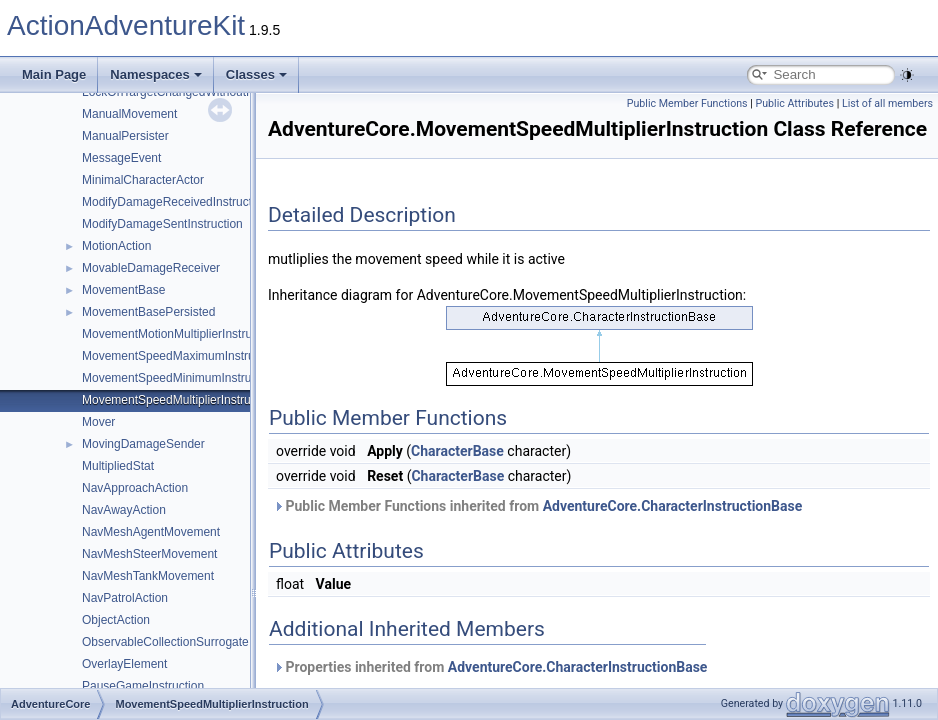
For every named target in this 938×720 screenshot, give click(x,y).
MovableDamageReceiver (151, 268)
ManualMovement (129, 114)
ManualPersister (125, 136)
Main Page (54, 74)
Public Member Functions (687, 103)
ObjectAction (116, 620)
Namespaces (156, 74)
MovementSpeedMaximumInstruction (181, 356)
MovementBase (123, 290)
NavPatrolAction (125, 598)
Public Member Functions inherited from (537, 506)
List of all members (887, 103)
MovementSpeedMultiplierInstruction (179, 400)
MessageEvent (121, 158)
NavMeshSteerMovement (149, 554)
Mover (98, 422)
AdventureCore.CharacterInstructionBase (673, 506)
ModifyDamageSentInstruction (162, 224)
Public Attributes (794, 103)
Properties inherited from (490, 667)
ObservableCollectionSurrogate (165, 642)
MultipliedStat (118, 466)
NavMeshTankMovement (148, 576)
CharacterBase (457, 451)
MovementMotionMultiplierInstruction (179, 334)
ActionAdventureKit (126, 25)
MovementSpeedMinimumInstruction (179, 378)
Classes (256, 74)
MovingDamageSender (143, 444)
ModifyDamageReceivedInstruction (175, 202)
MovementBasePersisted (148, 312)
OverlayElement (124, 664)
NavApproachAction (135, 488)
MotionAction (116, 246)
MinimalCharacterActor (143, 180)
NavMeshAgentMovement (151, 532)
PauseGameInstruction (143, 686)
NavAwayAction (124, 510)
